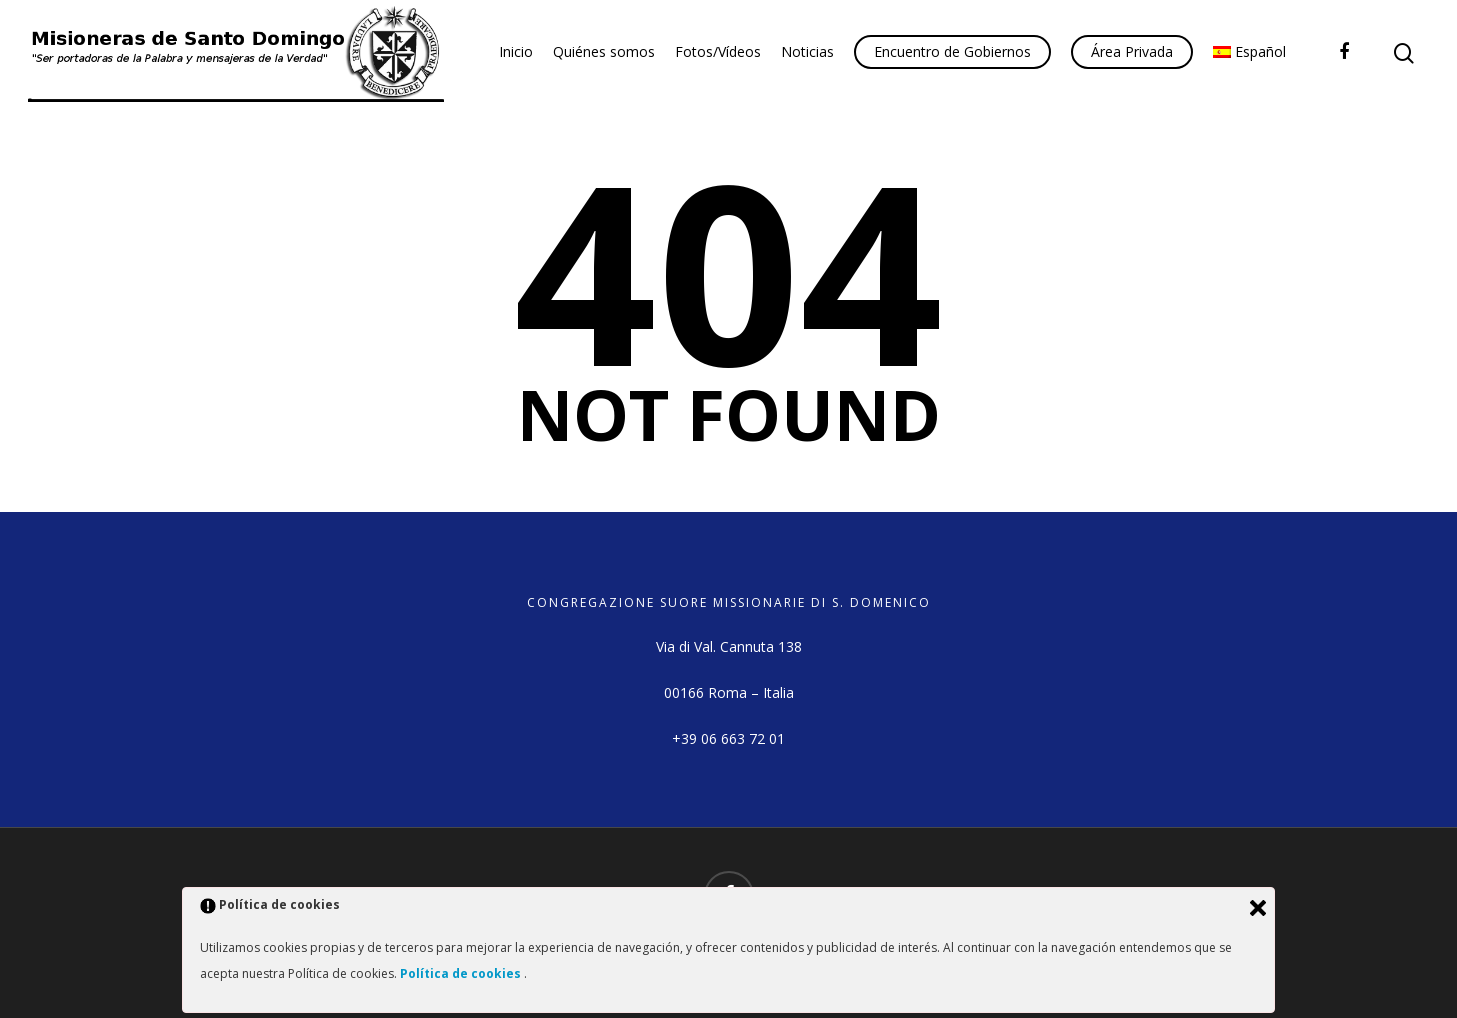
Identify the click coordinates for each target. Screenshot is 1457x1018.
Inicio (516, 51)
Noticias (807, 51)
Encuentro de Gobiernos (952, 51)
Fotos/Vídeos (718, 51)
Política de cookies (462, 973)
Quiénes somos (604, 51)
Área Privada (1132, 51)
